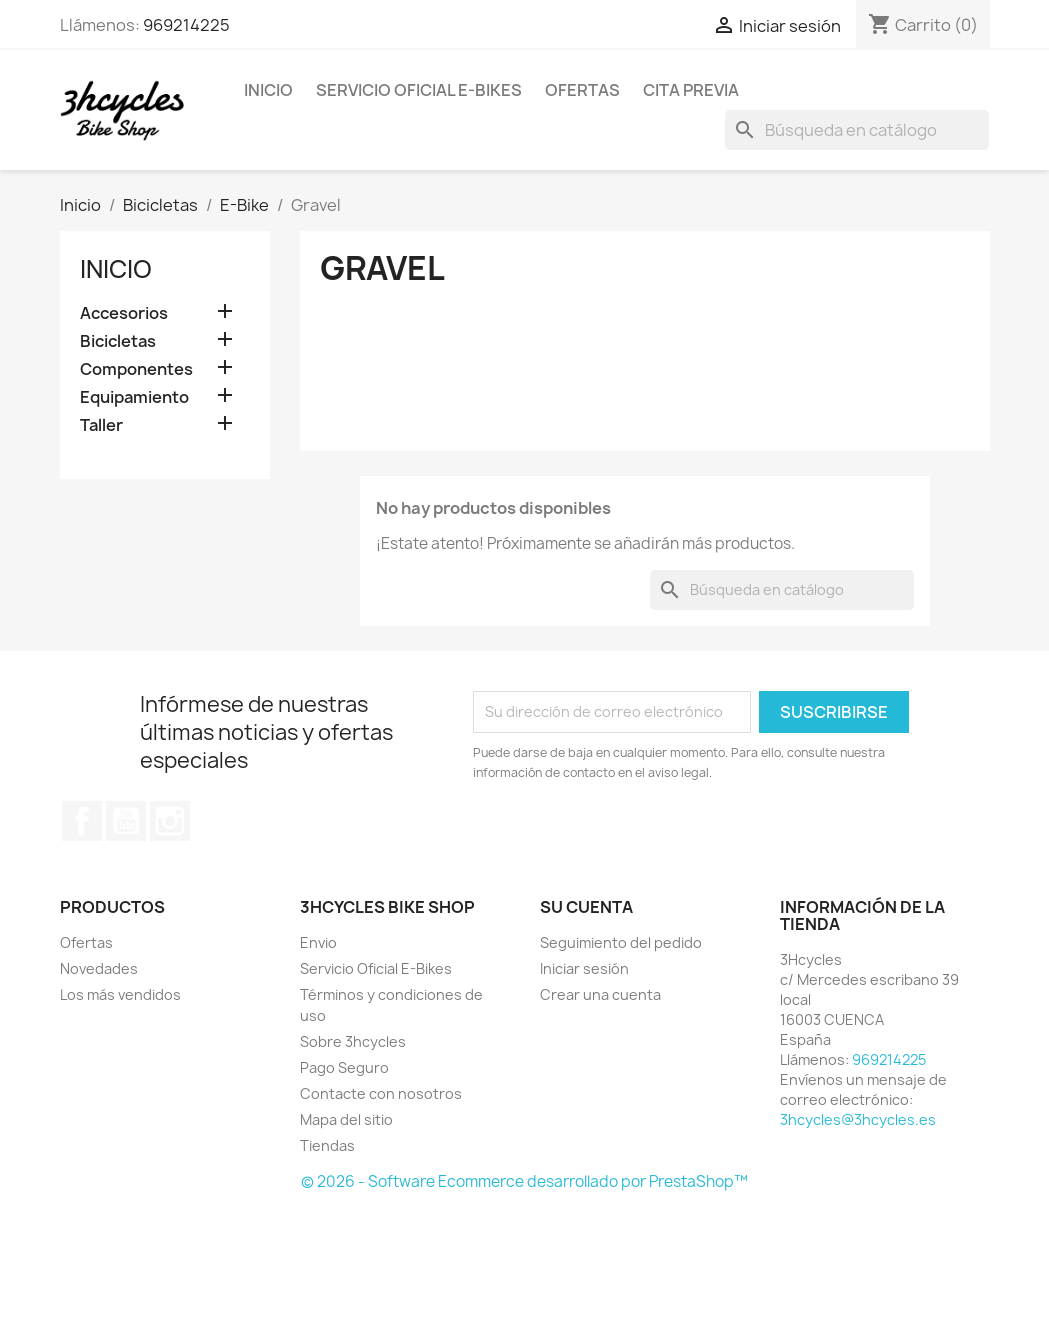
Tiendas (327, 1145)
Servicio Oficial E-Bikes (419, 90)
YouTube (126, 821)
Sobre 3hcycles (353, 1041)
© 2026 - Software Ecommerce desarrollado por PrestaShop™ (524, 1181)
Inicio (268, 90)
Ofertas (582, 90)
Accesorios (124, 313)
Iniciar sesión (584, 968)
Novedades (99, 968)
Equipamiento (134, 397)
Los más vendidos (120, 994)
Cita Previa (691, 90)
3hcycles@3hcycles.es (858, 1119)
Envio (318, 942)
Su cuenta (586, 907)
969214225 (186, 25)
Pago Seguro (344, 1067)
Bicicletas (118, 341)
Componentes (136, 369)
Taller (101, 425)
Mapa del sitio (346, 1119)
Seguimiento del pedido (621, 942)
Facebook (82, 821)
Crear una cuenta (600, 994)
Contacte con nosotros (381, 1093)
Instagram (170, 821)
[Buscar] (857, 130)
